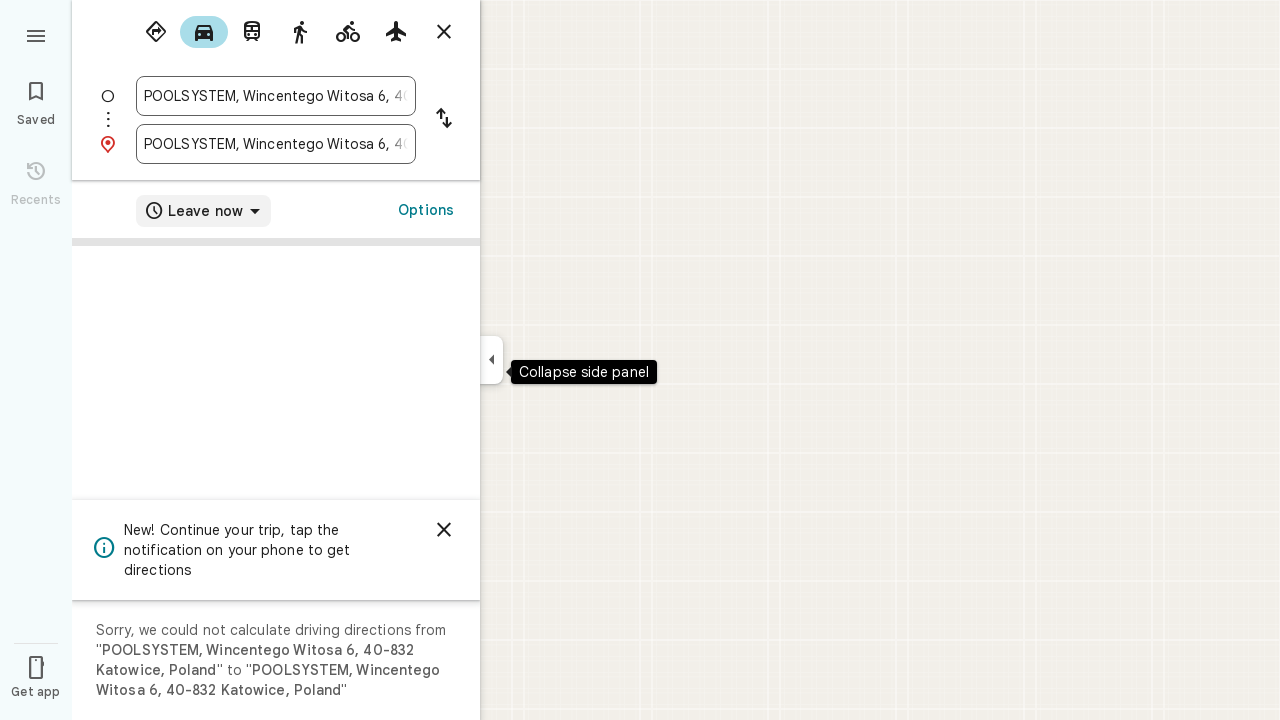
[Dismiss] (444, 530)
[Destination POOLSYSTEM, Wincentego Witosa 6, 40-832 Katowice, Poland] (276, 144)
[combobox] (276, 96)
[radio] (156, 32)
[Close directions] (444, 32)
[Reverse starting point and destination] (444, 120)
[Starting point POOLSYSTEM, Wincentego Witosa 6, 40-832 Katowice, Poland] (276, 96)
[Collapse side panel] (491, 360)
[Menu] (36, 34)
